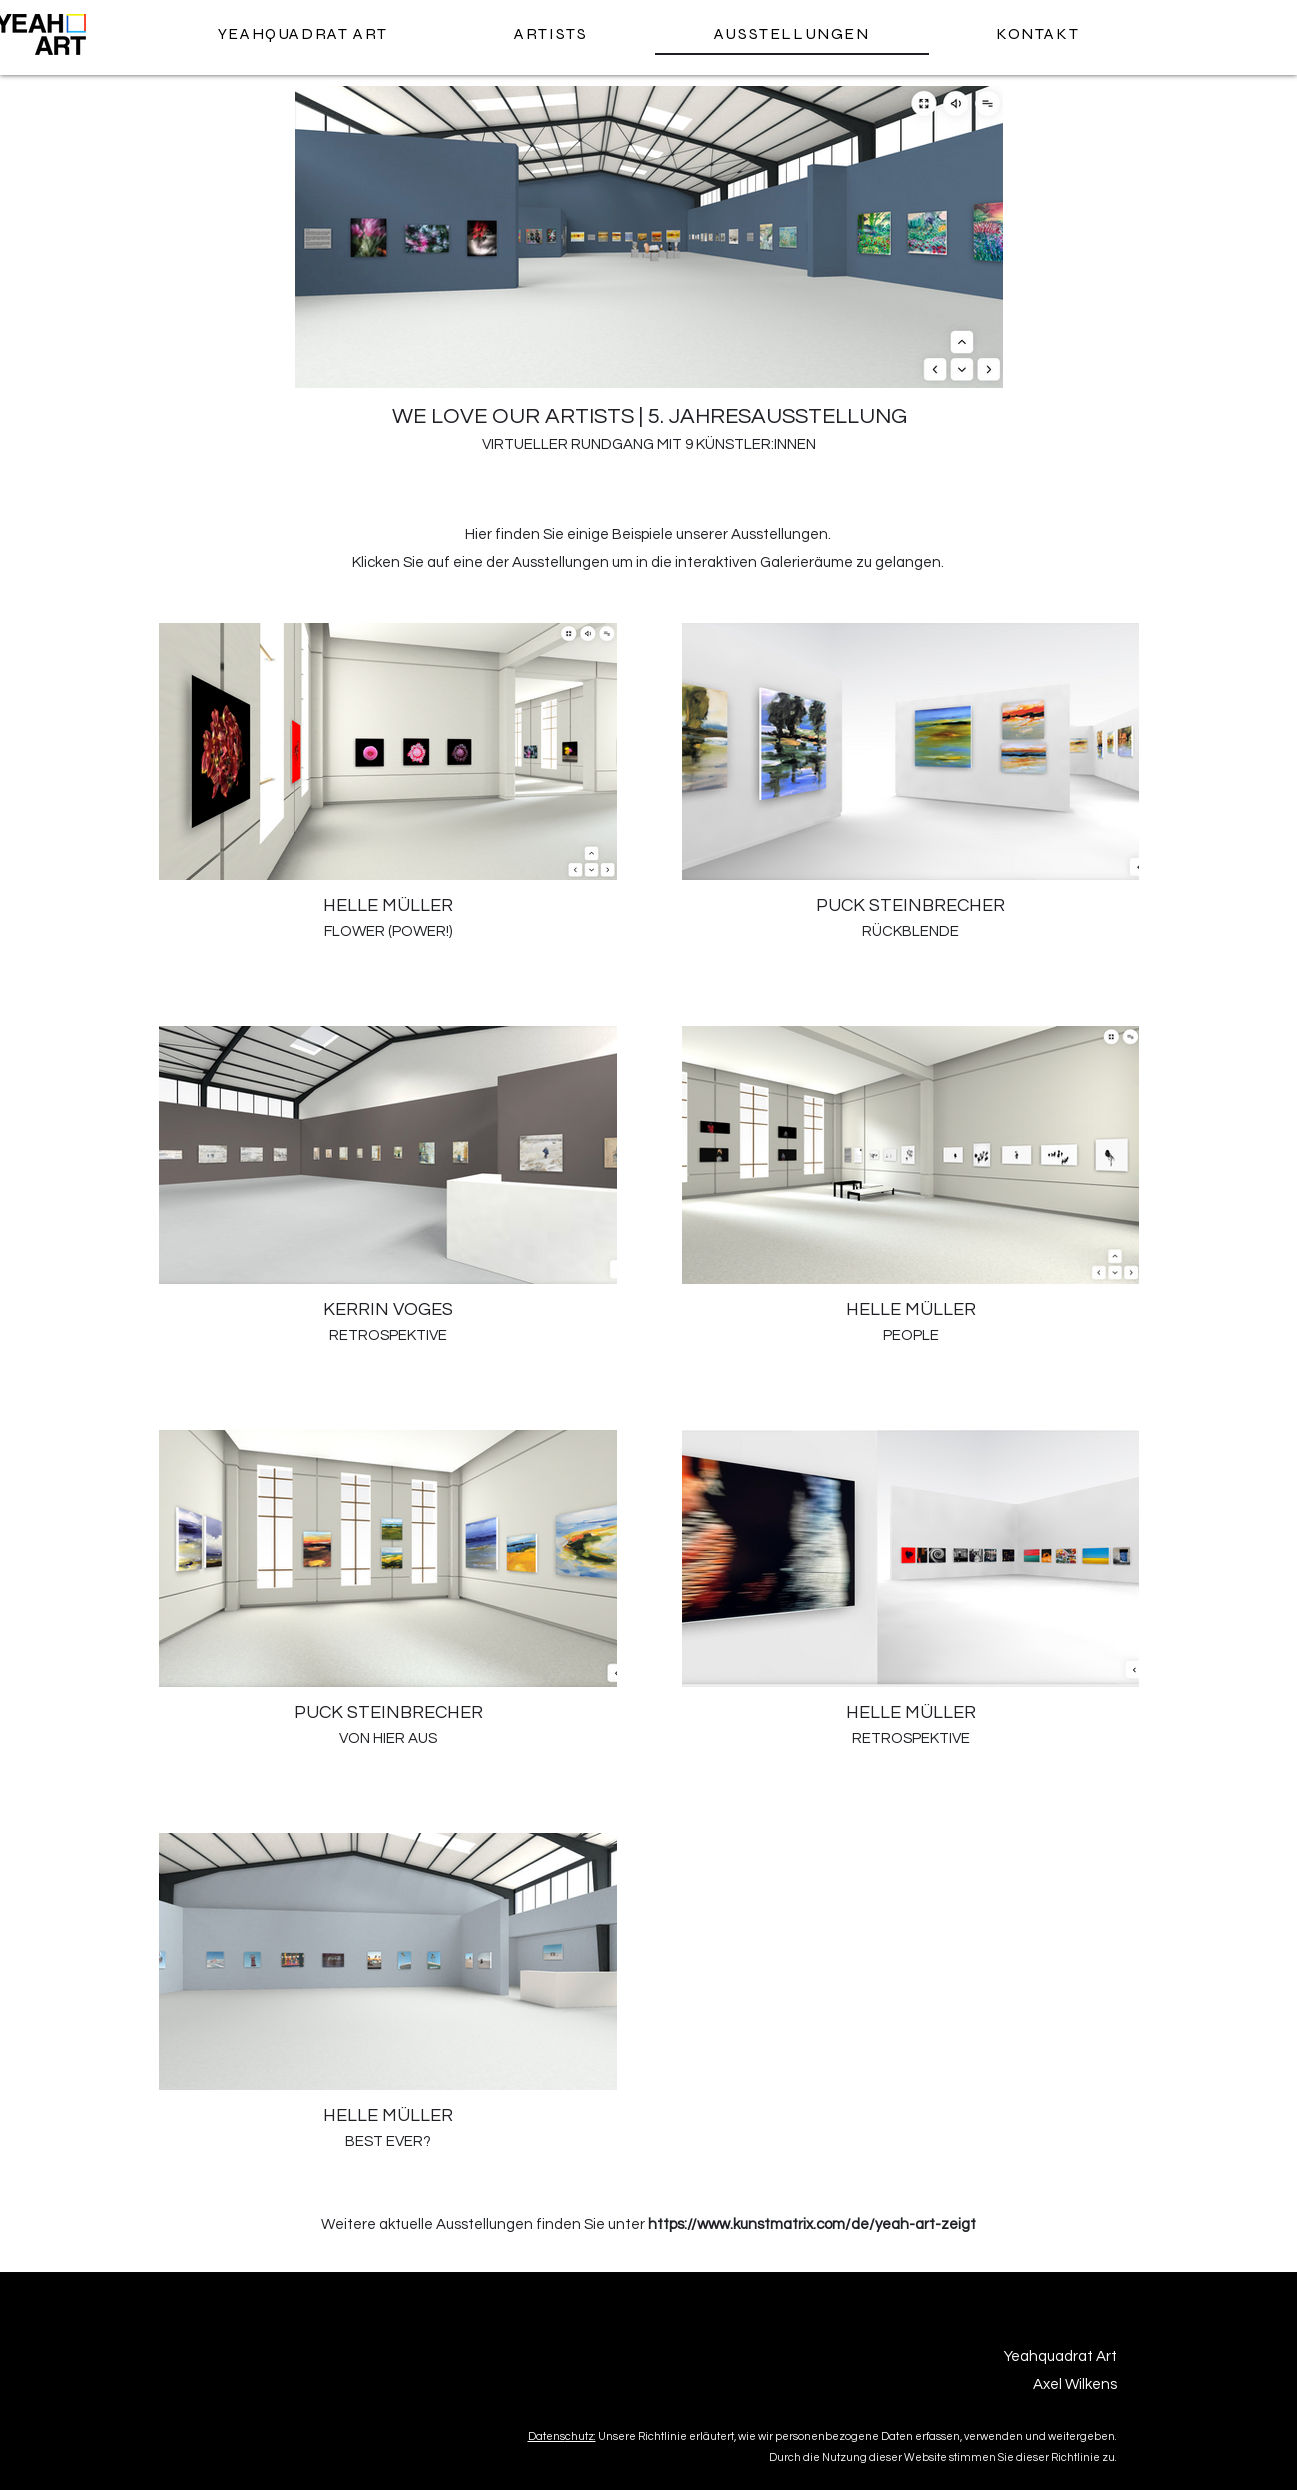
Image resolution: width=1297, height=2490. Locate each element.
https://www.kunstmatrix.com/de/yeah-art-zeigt (812, 2224)
